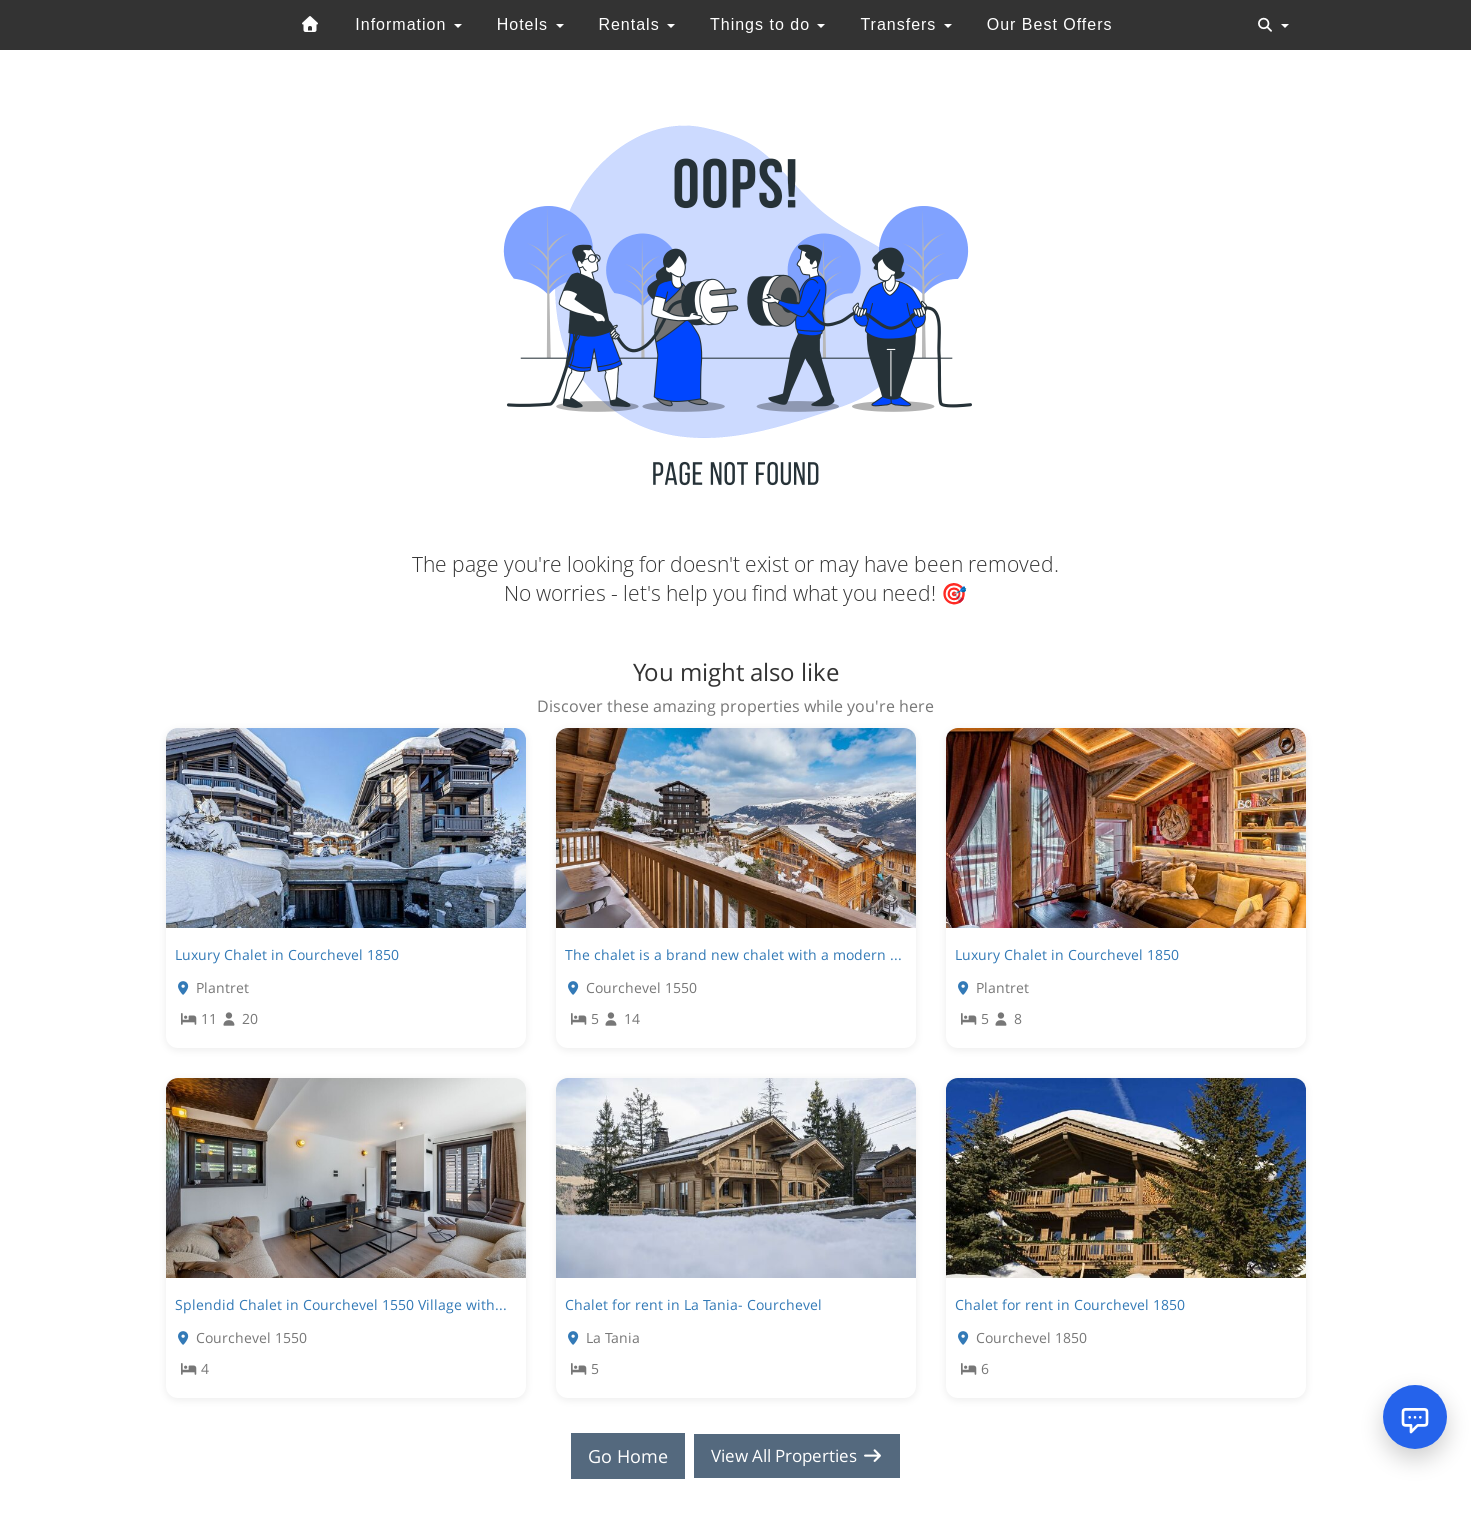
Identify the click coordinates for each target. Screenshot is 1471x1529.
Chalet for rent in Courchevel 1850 (1070, 1304)
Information (408, 24)
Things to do (768, 24)
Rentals (636, 24)
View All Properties (797, 1456)
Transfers (905, 24)
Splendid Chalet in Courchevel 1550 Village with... (341, 1304)
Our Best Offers (1050, 24)
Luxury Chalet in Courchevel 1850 (287, 954)
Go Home (621, 1456)
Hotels (530, 24)
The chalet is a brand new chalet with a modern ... (733, 954)
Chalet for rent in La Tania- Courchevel (693, 1304)
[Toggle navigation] (1273, 25)
